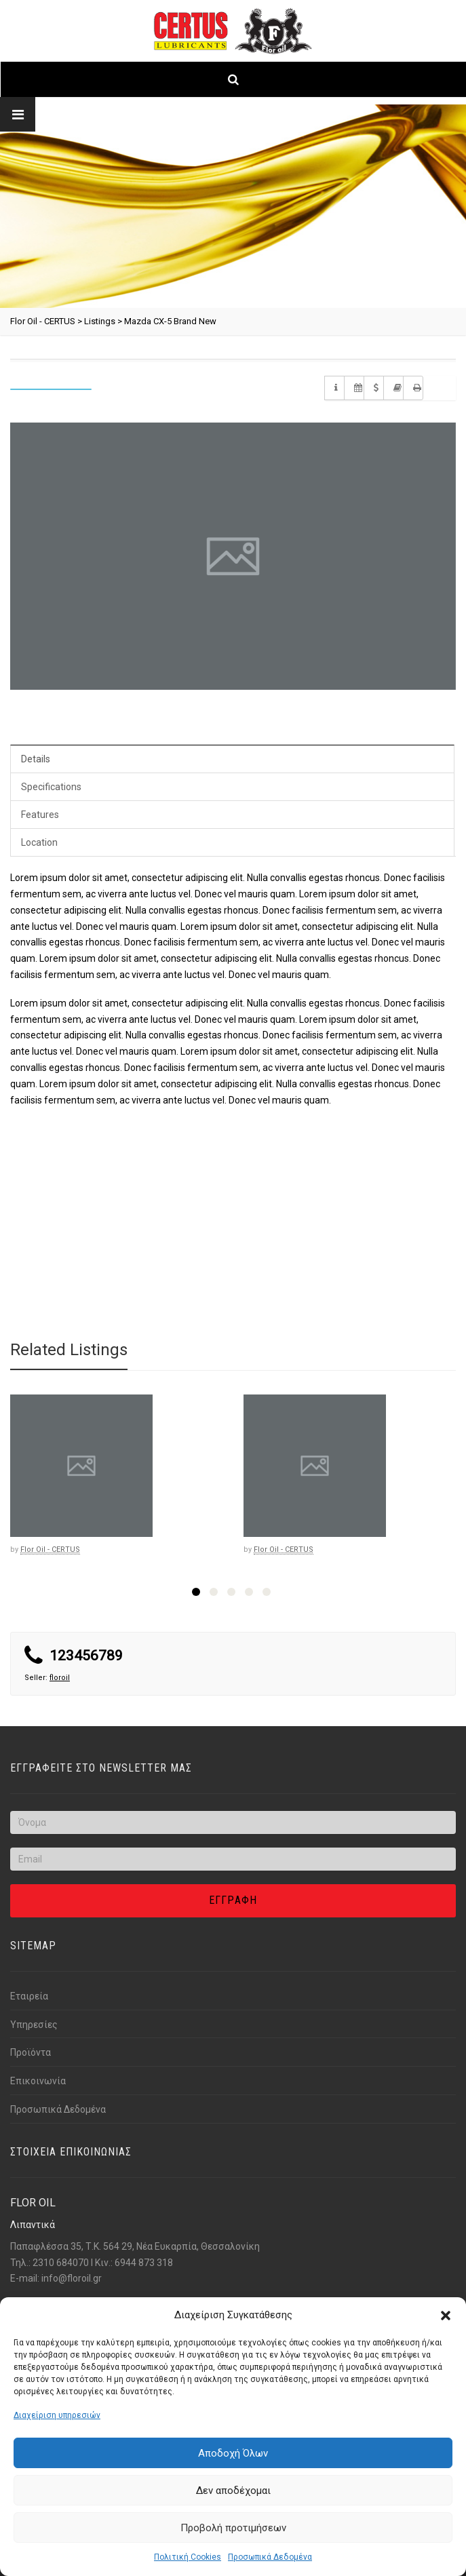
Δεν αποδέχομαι (233, 2490)
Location (39, 842)
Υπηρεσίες (34, 2024)
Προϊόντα (30, 2052)
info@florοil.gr (71, 2278)
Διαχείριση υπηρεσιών (57, 2415)
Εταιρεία (29, 1996)
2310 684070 (61, 2262)
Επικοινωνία (38, 2080)
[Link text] (233, 31)
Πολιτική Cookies (187, 2557)
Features (40, 814)
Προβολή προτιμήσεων (233, 2528)
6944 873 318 (144, 2262)
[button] (445, 2315)
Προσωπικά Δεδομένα (270, 2557)
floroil (60, 1677)
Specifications (51, 786)
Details (35, 759)
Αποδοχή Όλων (233, 2453)
